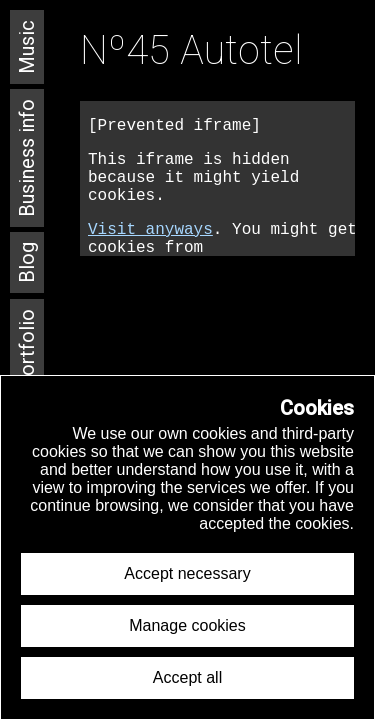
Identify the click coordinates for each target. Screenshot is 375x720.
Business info (27, 158)
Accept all (187, 677)
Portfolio (27, 349)
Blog (27, 262)
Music (27, 47)
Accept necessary (187, 573)
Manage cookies (187, 625)
